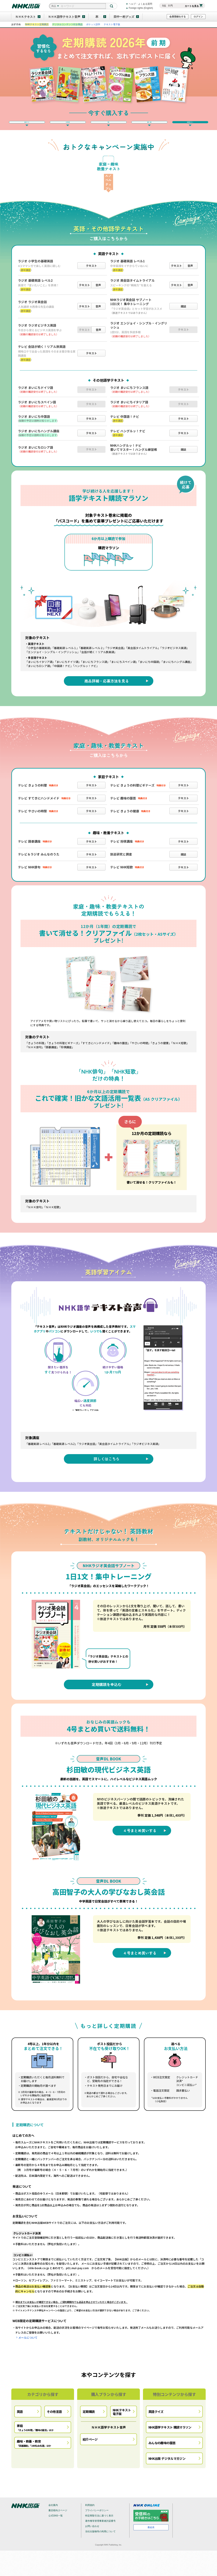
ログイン (198, 16)
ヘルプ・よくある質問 (140, 4)
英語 (20, 2437)
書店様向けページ (57, 2535)
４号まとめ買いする (139, 1856)
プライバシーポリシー (97, 2535)
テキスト (91, 282)
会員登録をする (177, 16)
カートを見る (194, 6)
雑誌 (182, 323)
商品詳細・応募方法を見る (106, 700)
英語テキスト (27, 125)
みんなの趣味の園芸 (161, 2468)
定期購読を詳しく (190, 125)
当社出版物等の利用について (100, 2556)
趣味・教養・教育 (41, 2468)
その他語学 (67, 125)
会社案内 (53, 2530)
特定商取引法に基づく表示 (99, 2541)
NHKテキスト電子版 (122, 2437)
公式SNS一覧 (55, 2541)
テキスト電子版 (112, 24)
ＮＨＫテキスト (25, 16)
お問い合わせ (92, 2551)
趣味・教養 (149, 125)
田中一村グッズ (124, 16)
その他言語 (54, 2437)
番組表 (150, 2552)
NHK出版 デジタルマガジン (166, 2483)
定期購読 (89, 2437)
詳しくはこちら (107, 1484)
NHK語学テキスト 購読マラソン (169, 2452)
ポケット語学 (93, 24)
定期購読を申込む (106, 1710)
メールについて (26, 2363)
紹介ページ (90, 2464)
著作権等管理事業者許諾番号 (100, 2546)
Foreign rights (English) (141, 8)
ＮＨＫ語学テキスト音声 (64, 16)
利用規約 (90, 2530)
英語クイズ (155, 2437)
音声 (189, 282)
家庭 (108, 125)
